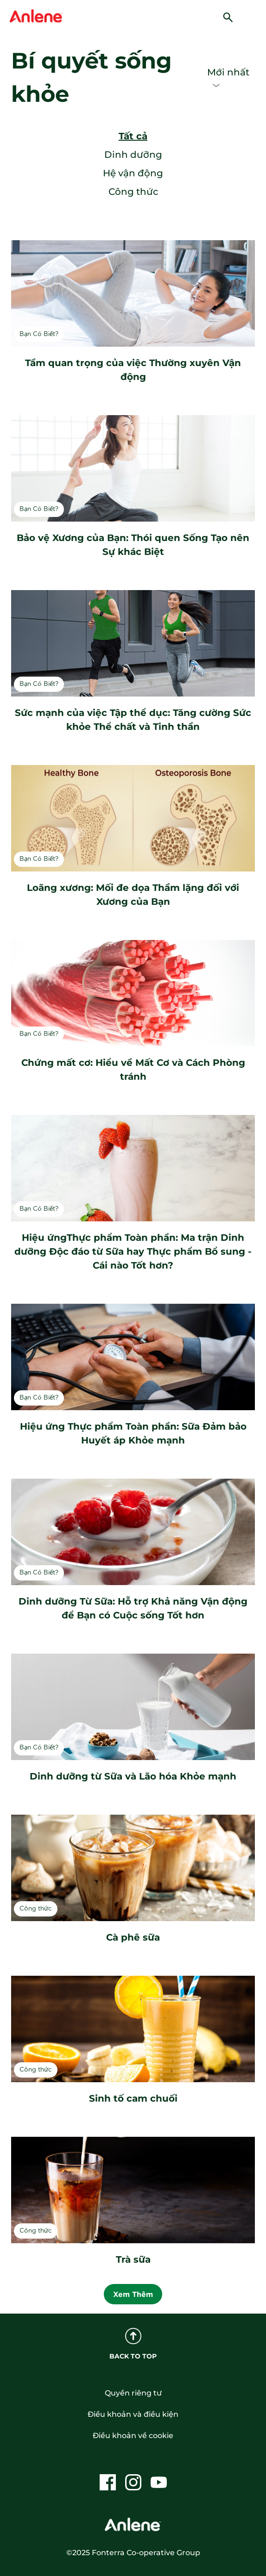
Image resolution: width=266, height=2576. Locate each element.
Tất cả (133, 136)
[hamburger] (253, 16)
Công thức (133, 191)
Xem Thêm (133, 2294)
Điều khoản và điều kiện (133, 2414)
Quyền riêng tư (133, 2393)
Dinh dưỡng (133, 154)
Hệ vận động (133, 173)
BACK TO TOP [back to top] (133, 2344)
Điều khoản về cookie (133, 2435)
